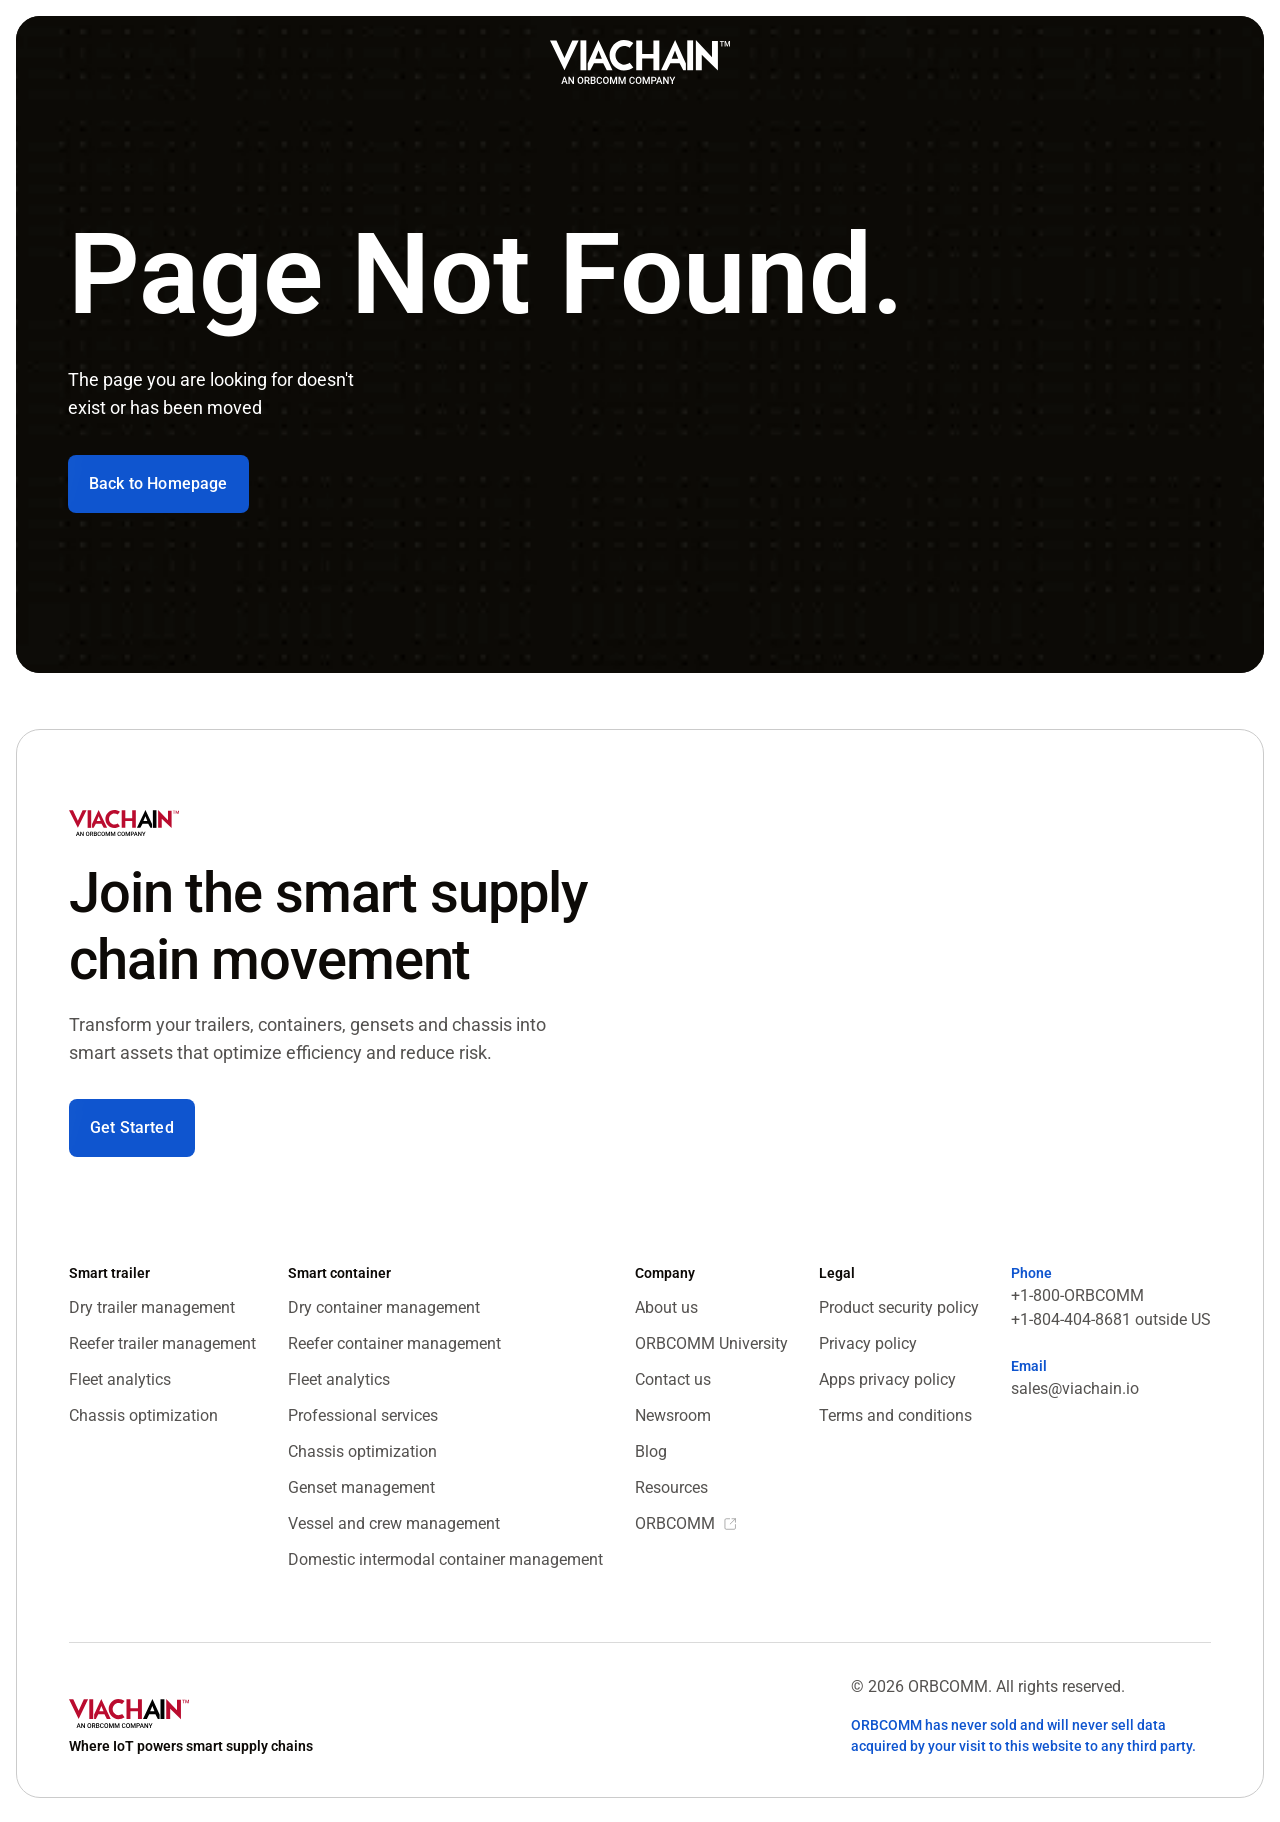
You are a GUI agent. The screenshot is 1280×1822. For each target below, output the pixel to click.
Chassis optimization (143, 1415)
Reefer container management (394, 1343)
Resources (671, 1487)
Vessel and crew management (394, 1523)
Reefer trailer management (162, 1343)
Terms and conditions (895, 1415)
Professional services (363, 1415)
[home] (640, 62)
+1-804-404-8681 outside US (1111, 1319)
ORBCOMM (675, 1523)
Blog (651, 1451)
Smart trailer (109, 1273)
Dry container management (384, 1307)
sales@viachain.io (1075, 1388)
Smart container (339, 1273)
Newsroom (673, 1415)
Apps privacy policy (887, 1379)
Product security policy (899, 1307)
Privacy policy (868, 1343)
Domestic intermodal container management (445, 1559)
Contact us (673, 1379)
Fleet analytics (120, 1379)
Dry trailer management (152, 1307)
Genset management (361, 1487)
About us (666, 1307)
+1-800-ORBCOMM (1077, 1295)
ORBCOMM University (711, 1343)
